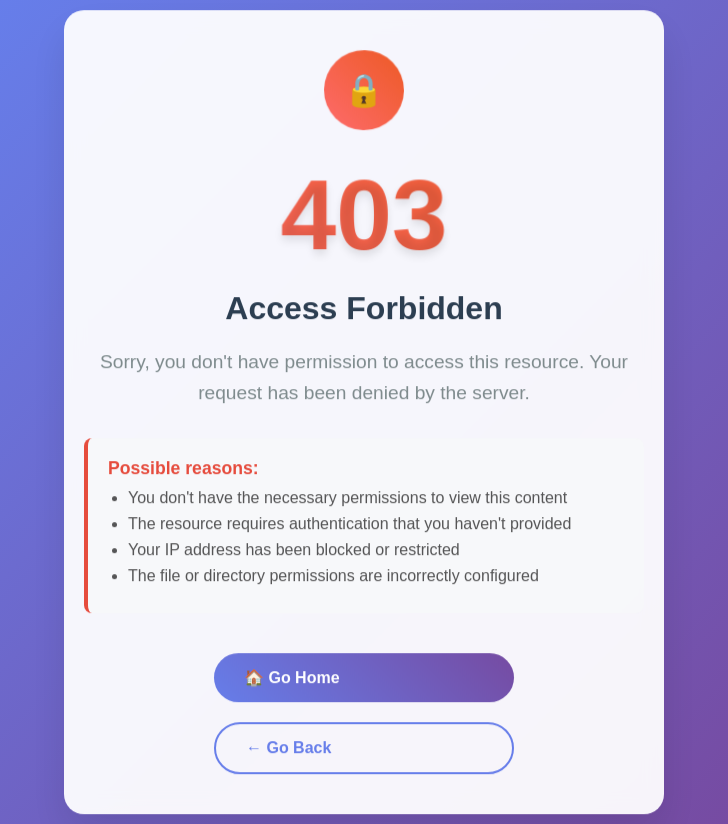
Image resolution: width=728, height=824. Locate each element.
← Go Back (288, 749)
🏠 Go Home (292, 679)
